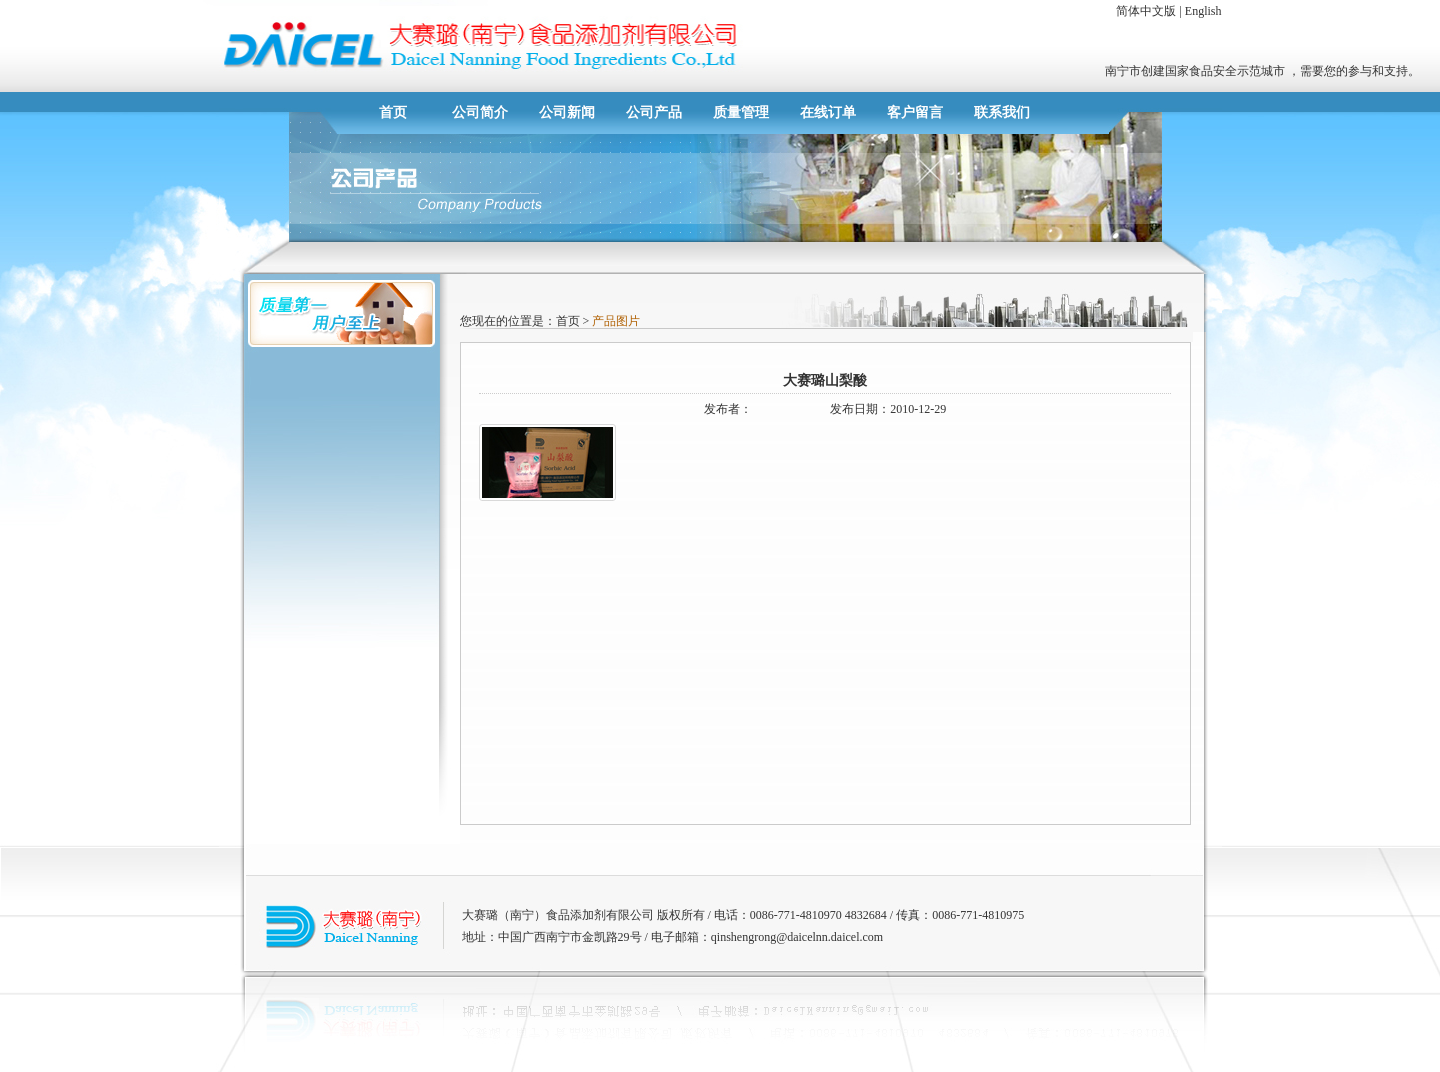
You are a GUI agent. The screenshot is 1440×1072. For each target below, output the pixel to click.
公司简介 (480, 112)
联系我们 (1002, 112)
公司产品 (654, 112)
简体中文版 (1146, 11)
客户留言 (915, 112)
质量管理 (741, 112)
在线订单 (828, 112)
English (1203, 11)
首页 (393, 112)
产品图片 (614, 321)
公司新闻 (567, 112)
